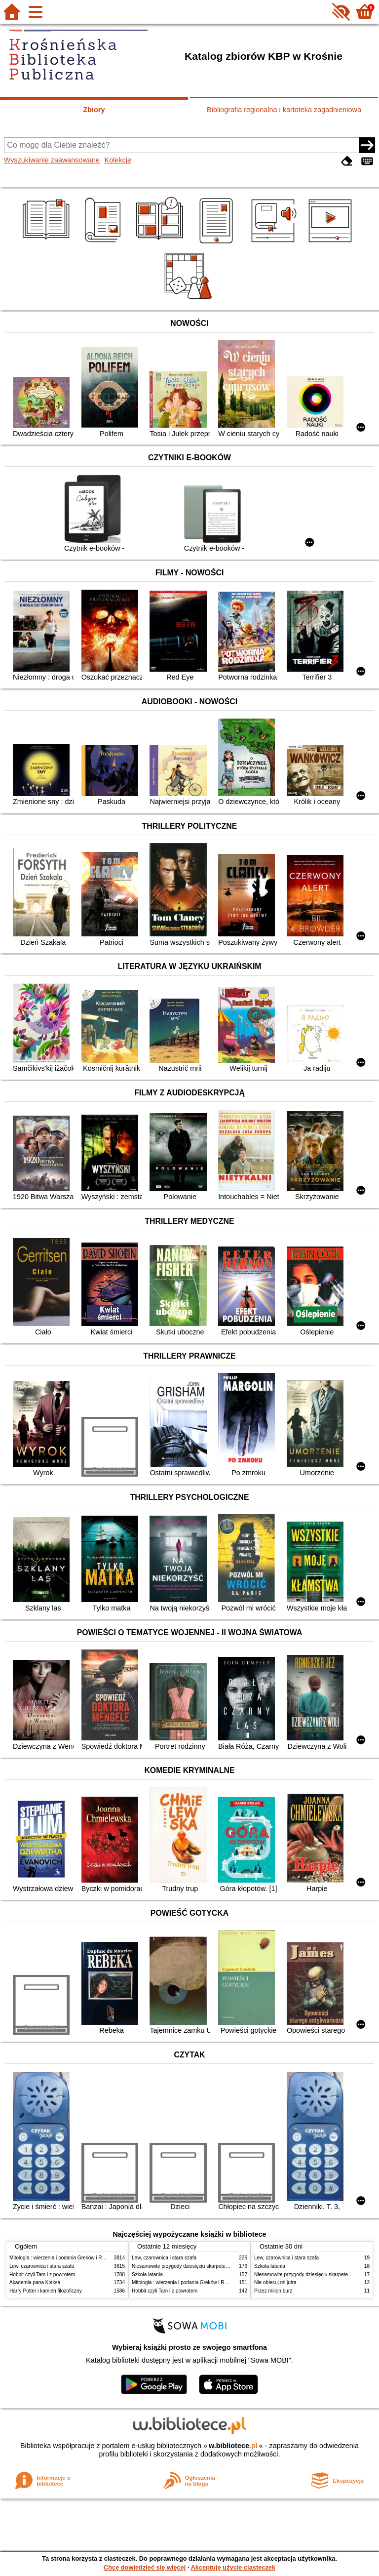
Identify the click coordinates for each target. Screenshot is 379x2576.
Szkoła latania (147, 2274)
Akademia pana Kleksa (34, 2282)
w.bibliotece (233, 2446)
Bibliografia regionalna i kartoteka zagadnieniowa (284, 110)
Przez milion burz (273, 2291)
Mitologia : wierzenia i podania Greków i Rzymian (63, 2257)
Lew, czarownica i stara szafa (41, 2266)
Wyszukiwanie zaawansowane (52, 160)
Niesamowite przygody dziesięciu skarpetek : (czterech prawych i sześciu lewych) (221, 2266)
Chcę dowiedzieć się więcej (145, 2567)
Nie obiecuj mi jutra (275, 2282)
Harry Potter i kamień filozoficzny (45, 2291)
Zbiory (94, 110)
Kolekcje (118, 160)
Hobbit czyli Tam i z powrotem (42, 2274)
